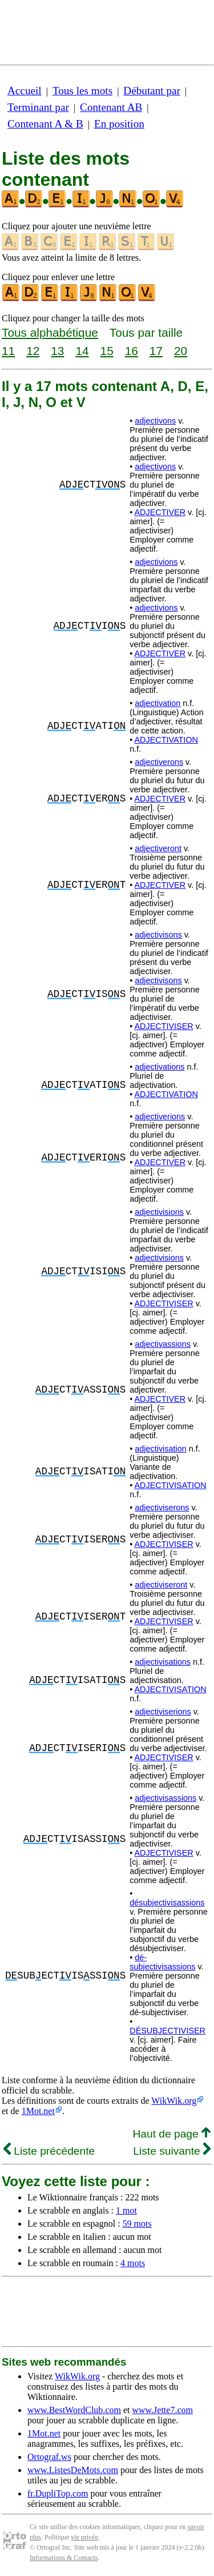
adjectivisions (159, 1212)
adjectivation (157, 703)
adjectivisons (158, 934)
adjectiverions (160, 1116)
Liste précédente (49, 2151)
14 (81, 350)
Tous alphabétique (50, 332)
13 (57, 350)
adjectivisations (163, 1661)
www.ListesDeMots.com (72, 2470)
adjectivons (155, 420)
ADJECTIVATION (165, 739)
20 (180, 350)
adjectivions (156, 562)
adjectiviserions (163, 1711)
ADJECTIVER (159, 512)
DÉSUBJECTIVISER (167, 2030)
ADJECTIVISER (163, 1026)
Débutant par (151, 91)
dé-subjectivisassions (162, 1962)
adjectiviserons (162, 1507)
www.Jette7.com (162, 2410)
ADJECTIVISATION (170, 1485)
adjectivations (159, 1066)
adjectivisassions (165, 1798)
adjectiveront (158, 848)
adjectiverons (159, 762)
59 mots (137, 2223)
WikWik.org (173, 2101)
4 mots (132, 2263)
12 (32, 350)
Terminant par (38, 107)
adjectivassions (163, 1344)
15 (107, 350)
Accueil (24, 91)
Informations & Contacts (64, 2558)
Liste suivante (172, 2151)
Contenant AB (111, 107)
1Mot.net (38, 2111)
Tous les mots (82, 91)
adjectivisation (160, 1448)
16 (131, 350)
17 (156, 350)
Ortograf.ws (49, 2457)
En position (119, 124)
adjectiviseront (161, 1584)
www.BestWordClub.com (74, 2410)
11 (8, 350)
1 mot (126, 2210)
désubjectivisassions (167, 1902)
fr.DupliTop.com (57, 2493)
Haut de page (171, 2134)
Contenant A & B (45, 124)
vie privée (84, 2537)
